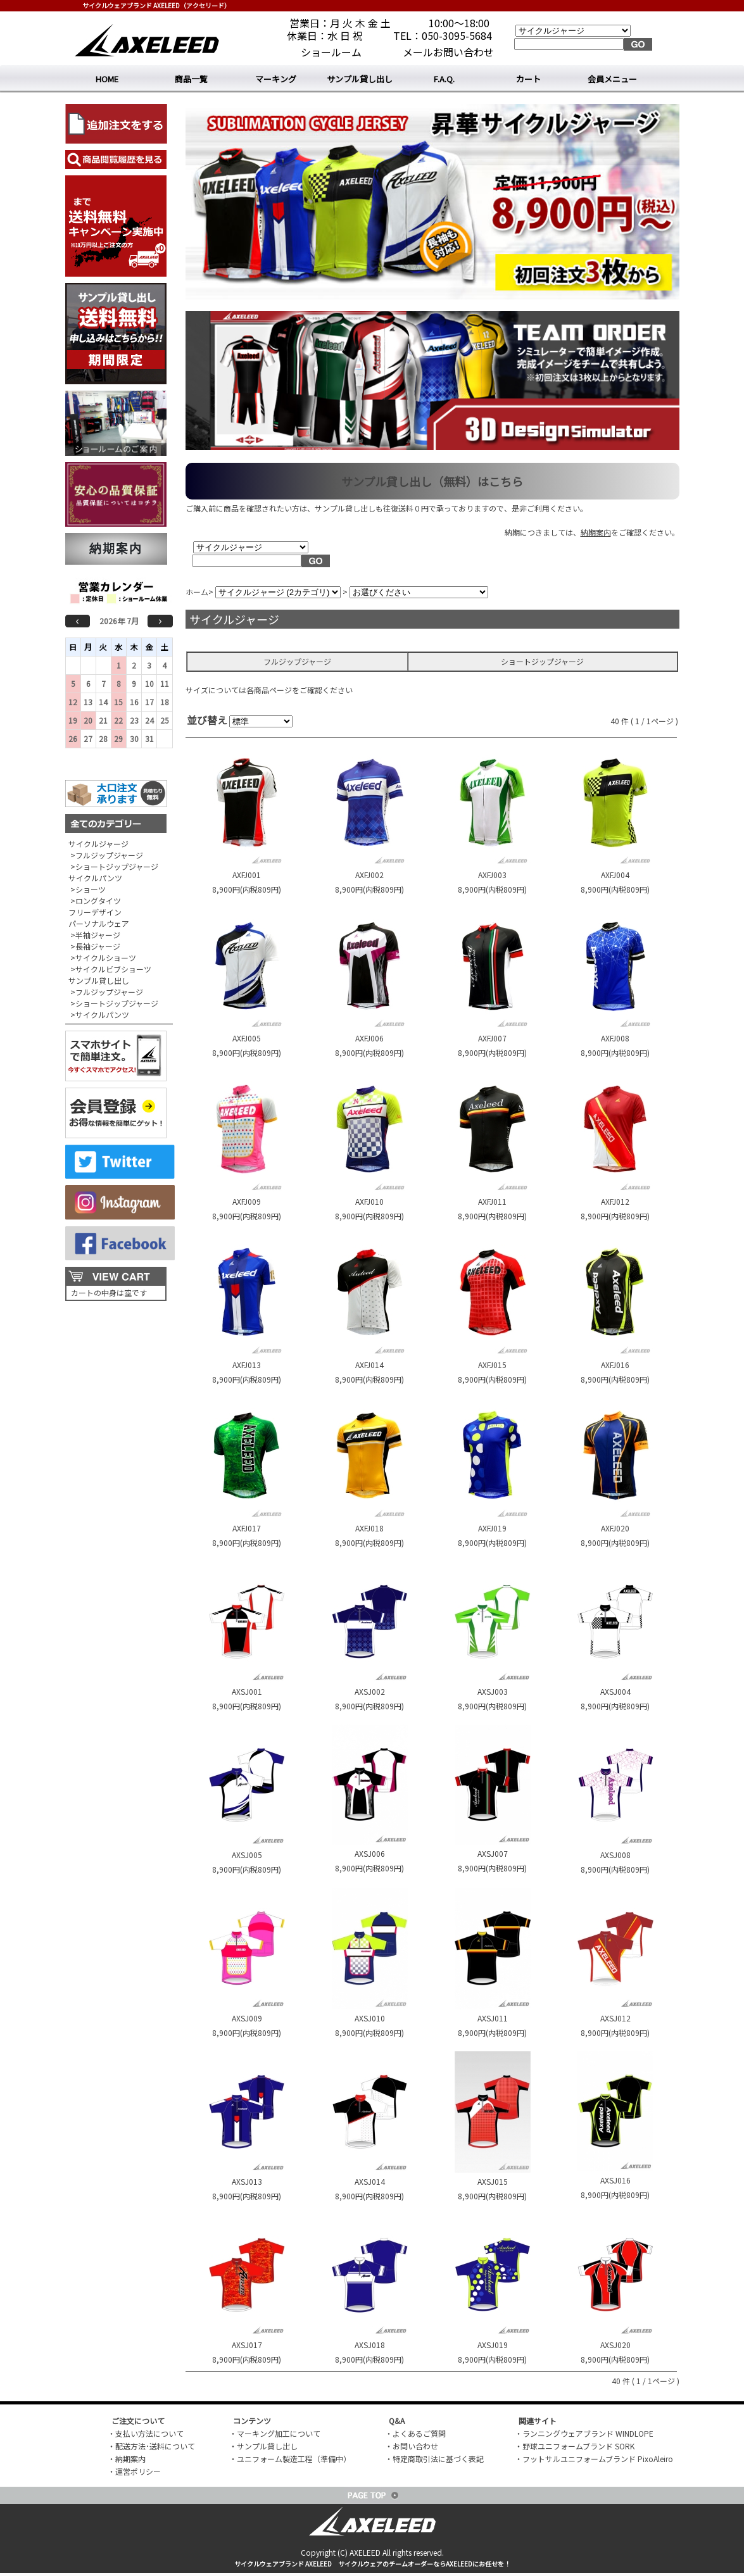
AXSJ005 (247, 1854)
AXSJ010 (370, 2018)
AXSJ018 (370, 2344)
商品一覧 (191, 79)
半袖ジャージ (97, 934)
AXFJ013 (246, 1364)
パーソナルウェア (98, 923)
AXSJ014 (370, 2181)
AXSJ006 (370, 1853)
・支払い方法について (146, 2433)
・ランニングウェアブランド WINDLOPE (584, 2433)
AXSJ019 (492, 2344)
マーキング (275, 79)
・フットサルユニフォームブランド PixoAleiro (594, 2458)
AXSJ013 (247, 2181)
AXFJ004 (615, 874)
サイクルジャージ (98, 843)
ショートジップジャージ (116, 866)
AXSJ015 (492, 2181)
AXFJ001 (246, 874)
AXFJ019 (492, 1528)
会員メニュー (612, 79)
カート (528, 79)
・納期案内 (127, 2458)
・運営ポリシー (134, 2471)
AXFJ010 (369, 1201)
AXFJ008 (615, 1038)
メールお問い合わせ (448, 52)
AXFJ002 (369, 874)
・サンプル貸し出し (263, 2446)
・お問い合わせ (411, 2446)
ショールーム (331, 52)
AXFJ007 (492, 1038)
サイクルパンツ (95, 877)
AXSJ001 (247, 1691)
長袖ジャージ (97, 946)
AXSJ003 (492, 1691)
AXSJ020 (615, 2344)
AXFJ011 (492, 1201)
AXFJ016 (615, 1364)
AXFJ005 (246, 1038)
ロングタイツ (98, 900)
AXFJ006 (369, 1038)
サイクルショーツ (105, 957)
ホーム (197, 591)
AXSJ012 (615, 2018)
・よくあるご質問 (415, 2433)
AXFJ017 (246, 1528)
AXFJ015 (492, 1364)
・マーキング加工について (274, 2433)
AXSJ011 (492, 2018)
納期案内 (115, 548)
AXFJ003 (492, 874)
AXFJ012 (615, 1201)
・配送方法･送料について (151, 2446)
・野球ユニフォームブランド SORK (574, 2446)
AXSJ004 (615, 1691)
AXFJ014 (369, 1364)
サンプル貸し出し (360, 79)
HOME (107, 79)
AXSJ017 (247, 2344)
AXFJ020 (615, 1528)
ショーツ (90, 889)
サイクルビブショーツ (113, 969)
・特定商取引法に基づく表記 (434, 2458)
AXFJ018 (369, 1528)
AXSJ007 (492, 1853)
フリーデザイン (95, 912)
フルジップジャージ (109, 855)
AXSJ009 (247, 2018)
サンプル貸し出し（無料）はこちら (432, 481)
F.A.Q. (444, 79)
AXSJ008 (615, 1854)
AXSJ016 (615, 2180)
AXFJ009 (246, 1201)
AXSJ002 (370, 1691)
